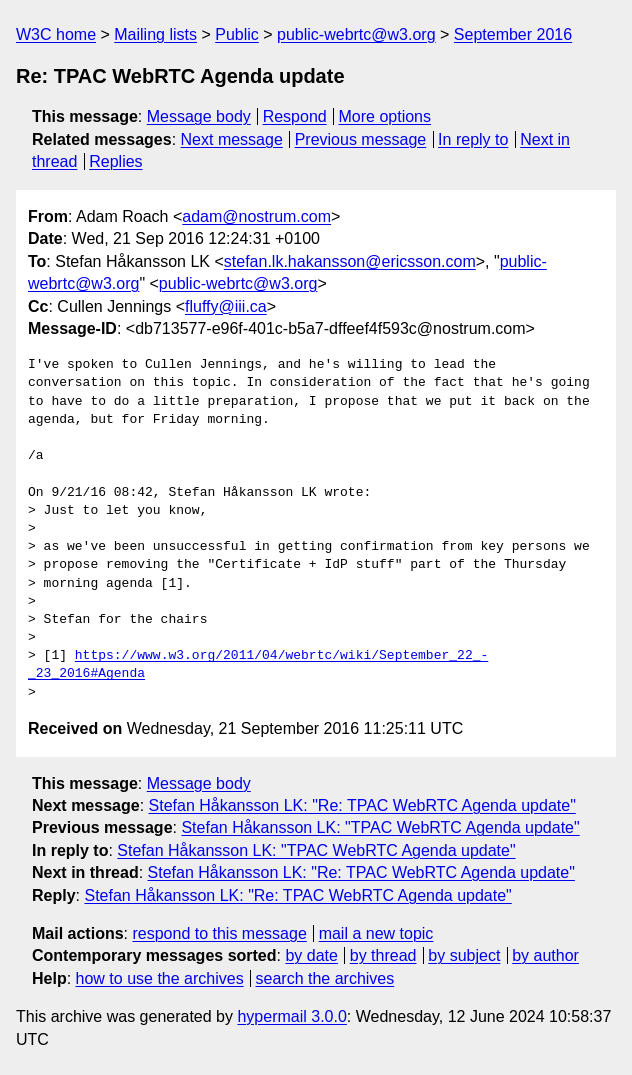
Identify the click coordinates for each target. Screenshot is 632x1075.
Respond (295, 116)
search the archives (325, 978)
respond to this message (219, 933)
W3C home (56, 34)
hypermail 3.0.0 (291, 1016)
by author (545, 955)
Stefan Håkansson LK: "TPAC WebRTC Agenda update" (380, 827)
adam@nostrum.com (256, 216)
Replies (115, 161)
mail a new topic (376, 933)
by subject (464, 955)
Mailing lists (155, 34)
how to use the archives (160, 978)
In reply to (473, 139)
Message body (199, 116)
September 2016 (513, 34)
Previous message (361, 139)
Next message (232, 139)
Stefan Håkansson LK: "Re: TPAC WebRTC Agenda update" (362, 805)
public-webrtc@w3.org (356, 34)
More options (385, 116)
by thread (383, 955)
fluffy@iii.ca (226, 306)
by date (311, 955)
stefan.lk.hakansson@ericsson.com (350, 261)
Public (237, 34)
